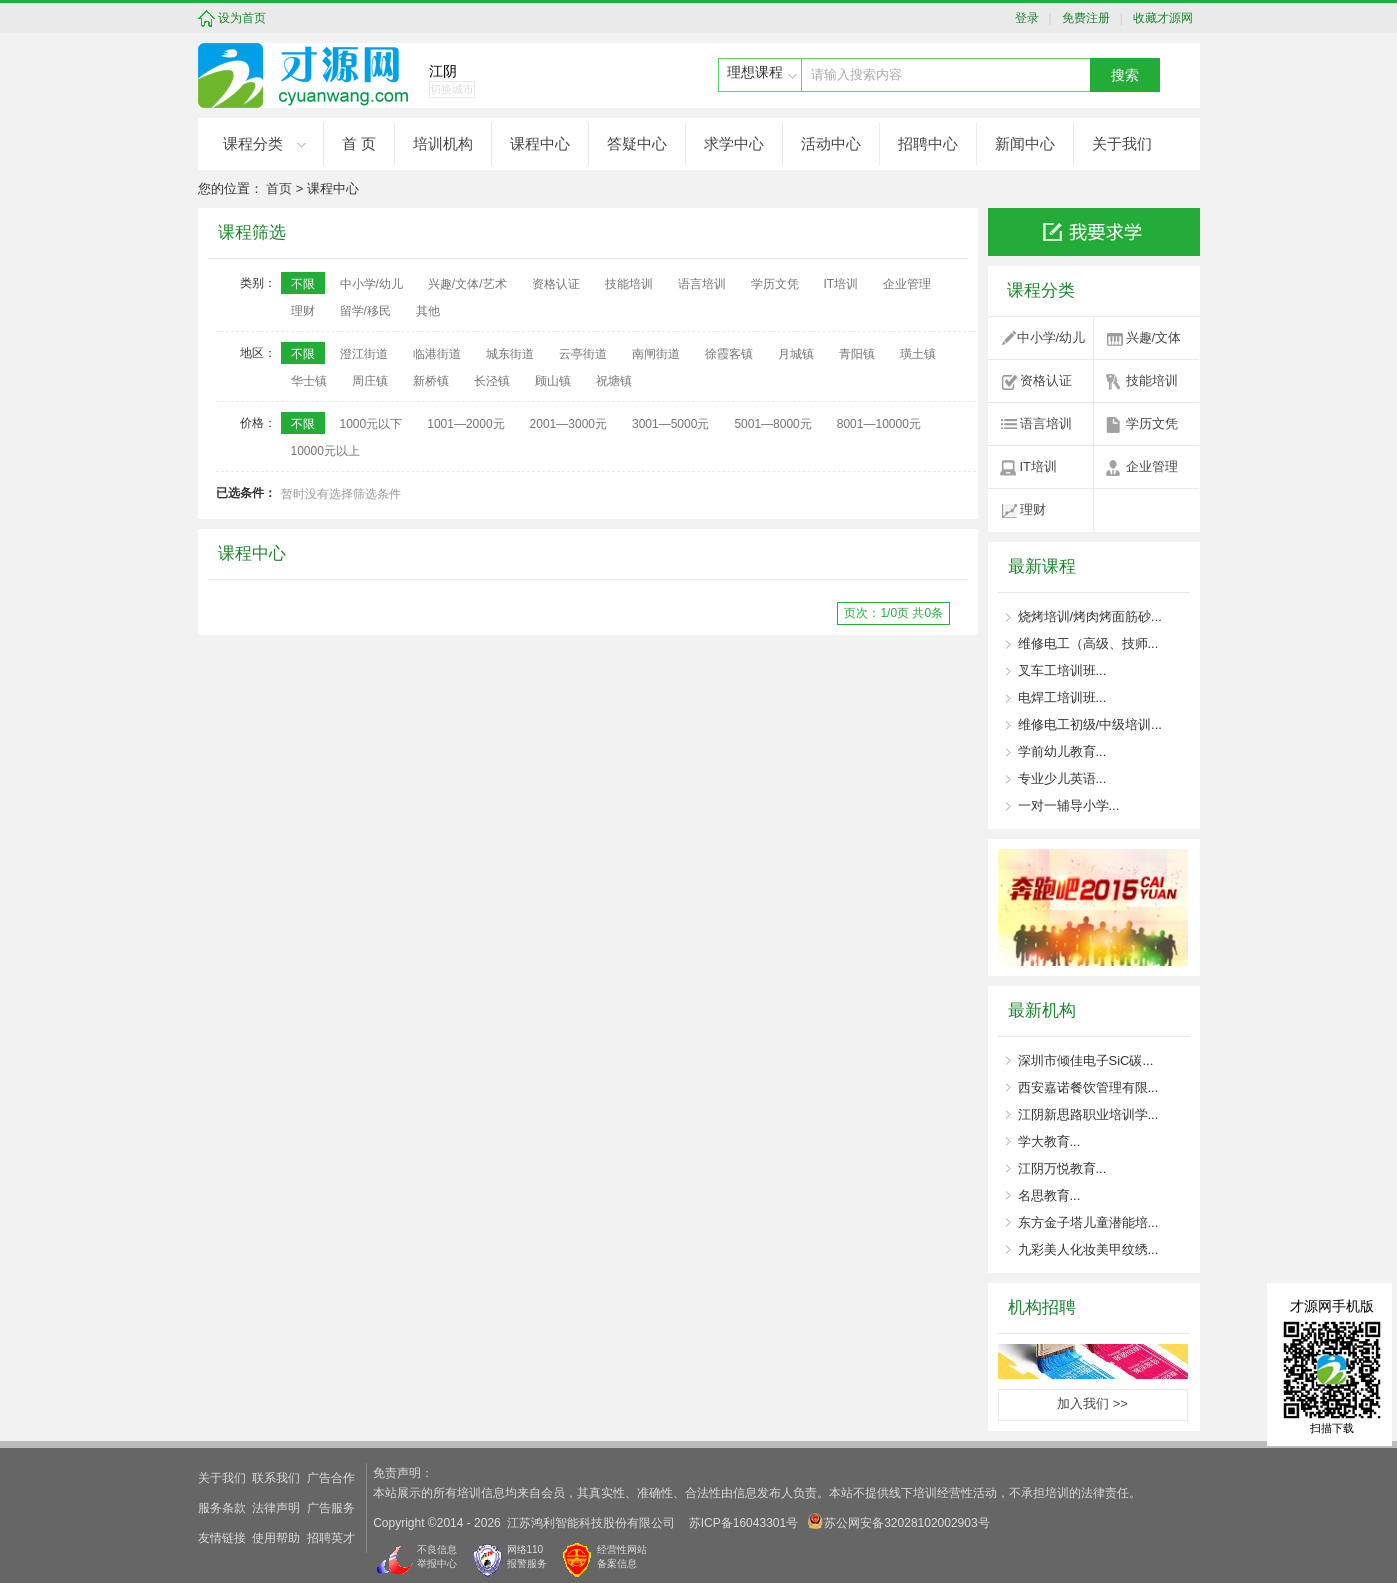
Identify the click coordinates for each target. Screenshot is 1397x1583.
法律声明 (276, 1508)
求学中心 (734, 143)
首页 (279, 188)
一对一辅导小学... (1069, 805)
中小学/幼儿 (1051, 337)
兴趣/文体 (1154, 337)
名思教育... (1049, 1195)
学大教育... (1049, 1141)
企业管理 (1152, 466)
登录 (1032, 18)
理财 (1033, 509)
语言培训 (1046, 423)
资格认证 (1046, 380)
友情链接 (222, 1538)
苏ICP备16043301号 (743, 1523)
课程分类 (253, 143)
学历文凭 (1152, 423)
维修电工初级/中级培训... (1090, 724)
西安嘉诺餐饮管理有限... (1088, 1087)
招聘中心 (928, 143)
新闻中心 (1025, 143)
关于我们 (1122, 143)
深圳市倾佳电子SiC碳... (1086, 1060)
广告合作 (331, 1478)
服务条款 (222, 1508)
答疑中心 (637, 143)
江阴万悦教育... (1062, 1168)
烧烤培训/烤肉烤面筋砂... (1090, 616)
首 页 (359, 143)
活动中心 (831, 143)
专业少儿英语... (1062, 778)
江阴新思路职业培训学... (1088, 1114)
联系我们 (276, 1478)
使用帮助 (276, 1538)
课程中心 (540, 143)
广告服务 (331, 1508)
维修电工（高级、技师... (1088, 643)
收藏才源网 (1159, 18)
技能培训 (1152, 380)
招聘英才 (331, 1538)
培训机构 (443, 143)
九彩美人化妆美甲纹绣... (1088, 1249)
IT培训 (1039, 466)
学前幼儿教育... (1062, 751)
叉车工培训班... (1062, 670)
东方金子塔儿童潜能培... (1088, 1222)
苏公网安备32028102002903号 (898, 1521)
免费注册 (1082, 18)
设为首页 (242, 18)
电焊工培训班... (1062, 697)
